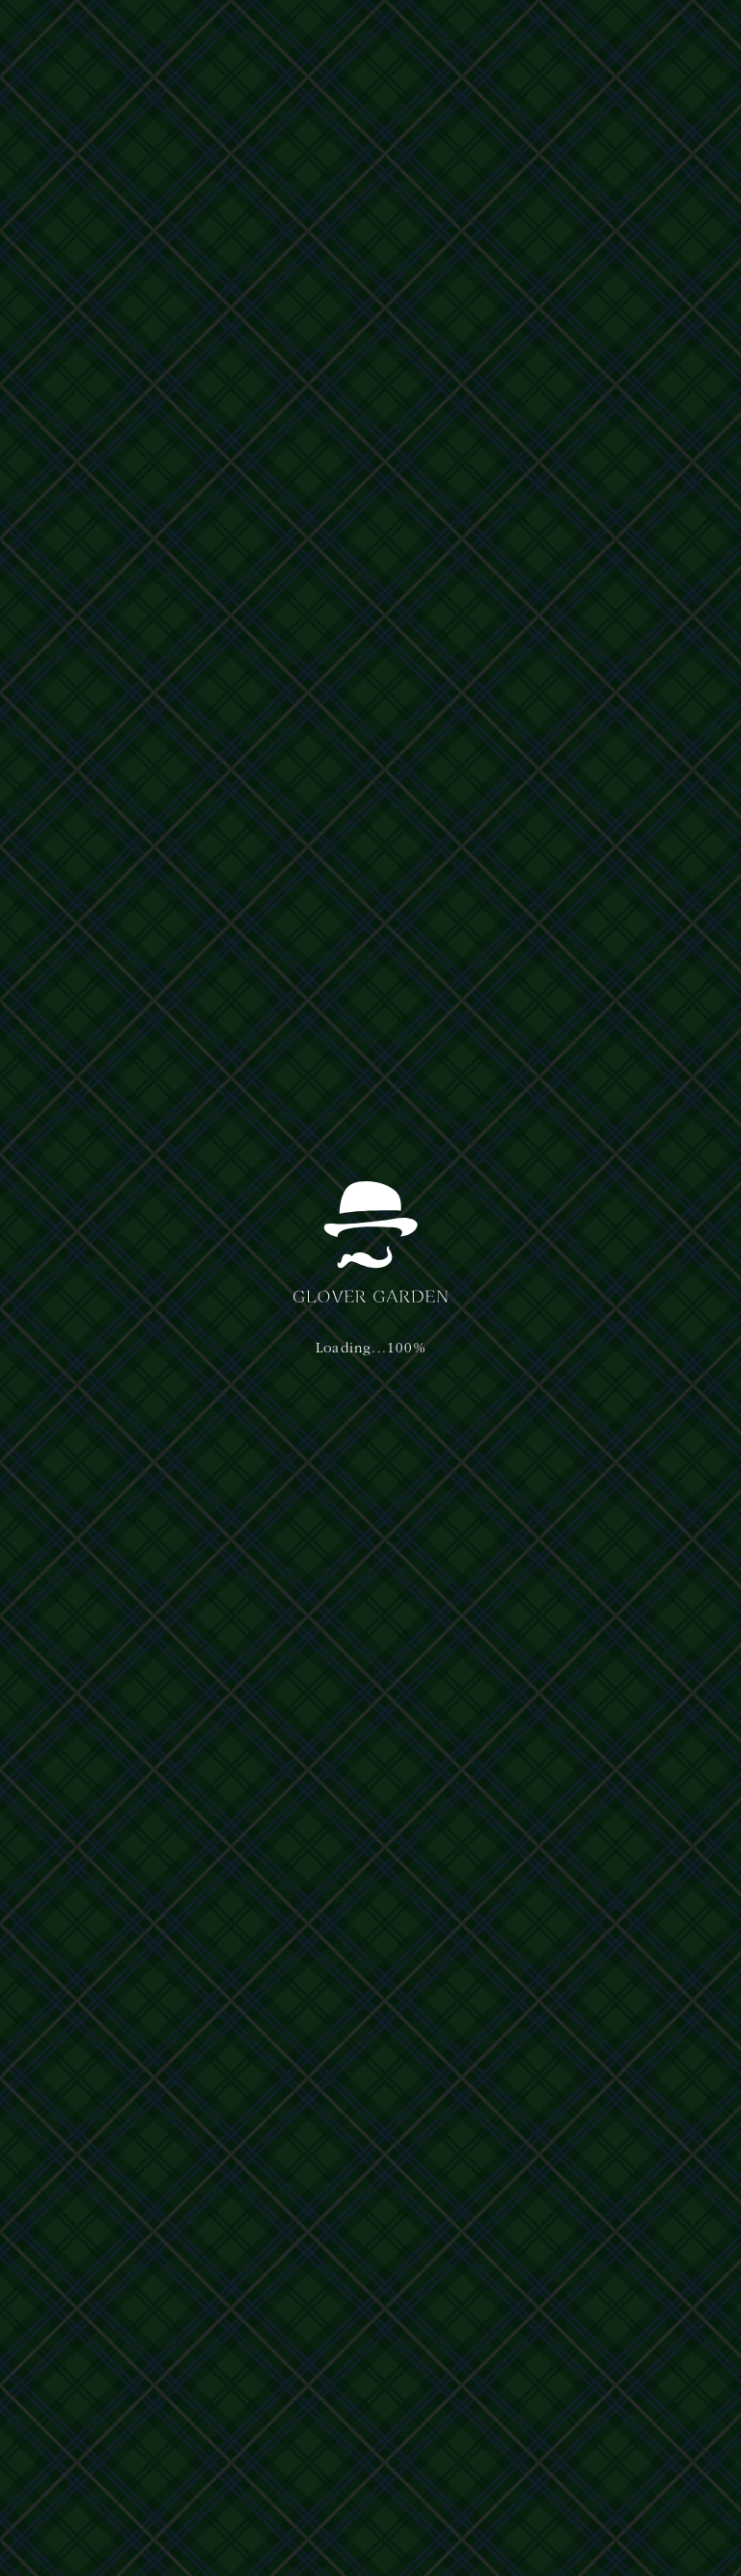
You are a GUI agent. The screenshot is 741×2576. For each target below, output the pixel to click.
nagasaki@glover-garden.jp (589, 2383)
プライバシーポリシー (146, 2330)
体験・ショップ (246, 36)
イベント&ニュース (476, 36)
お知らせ (77, 882)
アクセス (391, 36)
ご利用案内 (327, 36)
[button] (672, 36)
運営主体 (67, 2330)
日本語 (570, 35)
